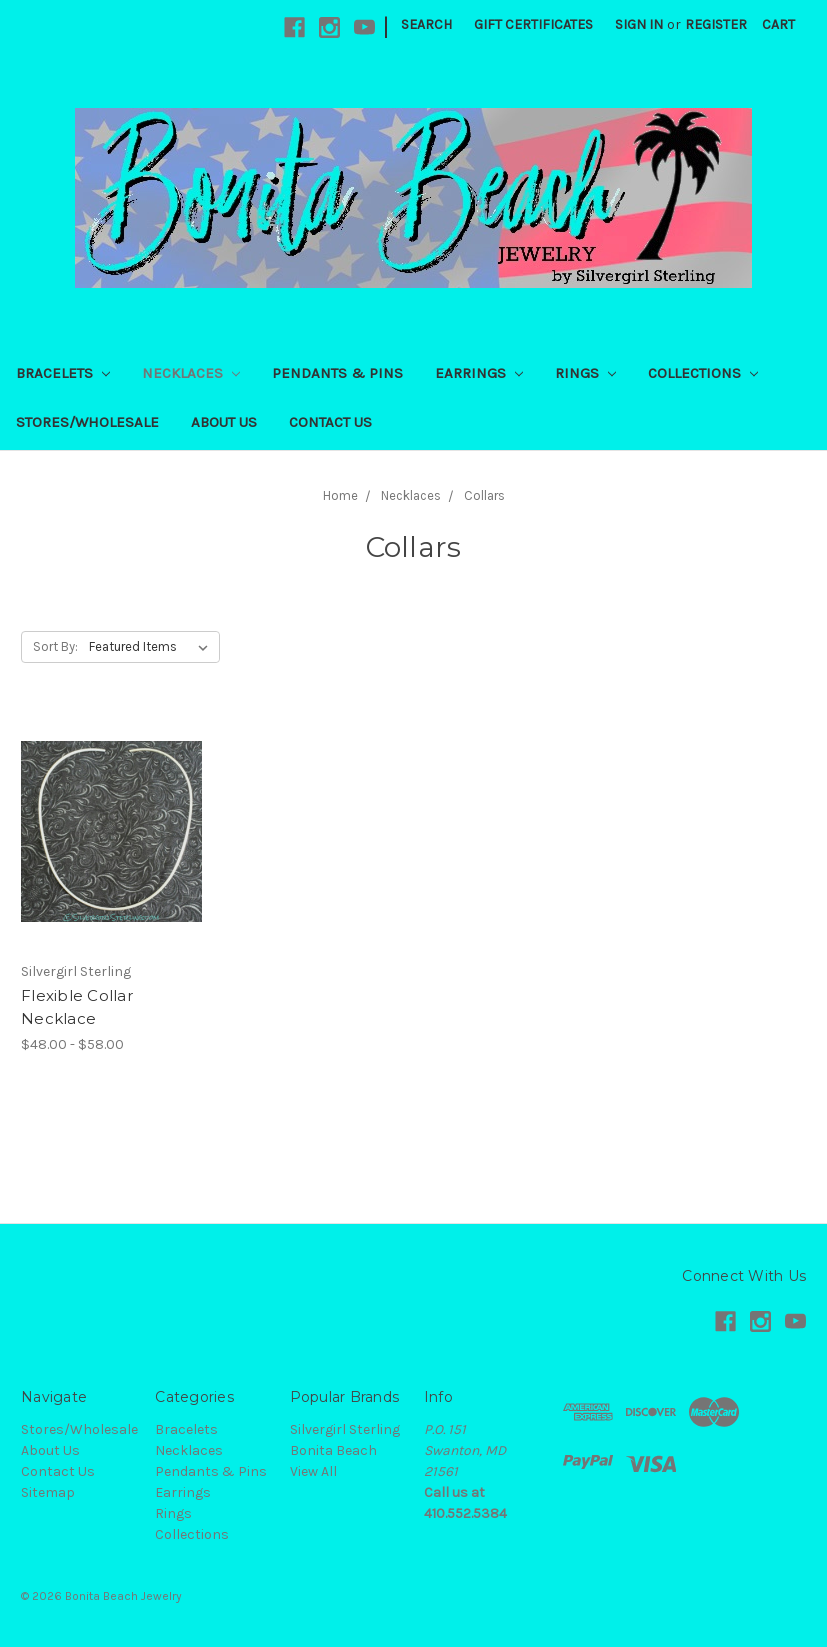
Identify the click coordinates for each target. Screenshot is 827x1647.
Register (716, 24)
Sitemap (48, 1492)
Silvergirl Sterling (345, 1429)
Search (426, 24)
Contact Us (330, 422)
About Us (224, 422)
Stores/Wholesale (87, 422)
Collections (703, 373)
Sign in (639, 24)
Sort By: (55, 646)
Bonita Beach (333, 1450)
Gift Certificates (533, 24)
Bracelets (63, 373)
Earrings (479, 373)
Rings (585, 373)
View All (313, 1471)
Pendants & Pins (337, 373)
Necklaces (191, 373)
